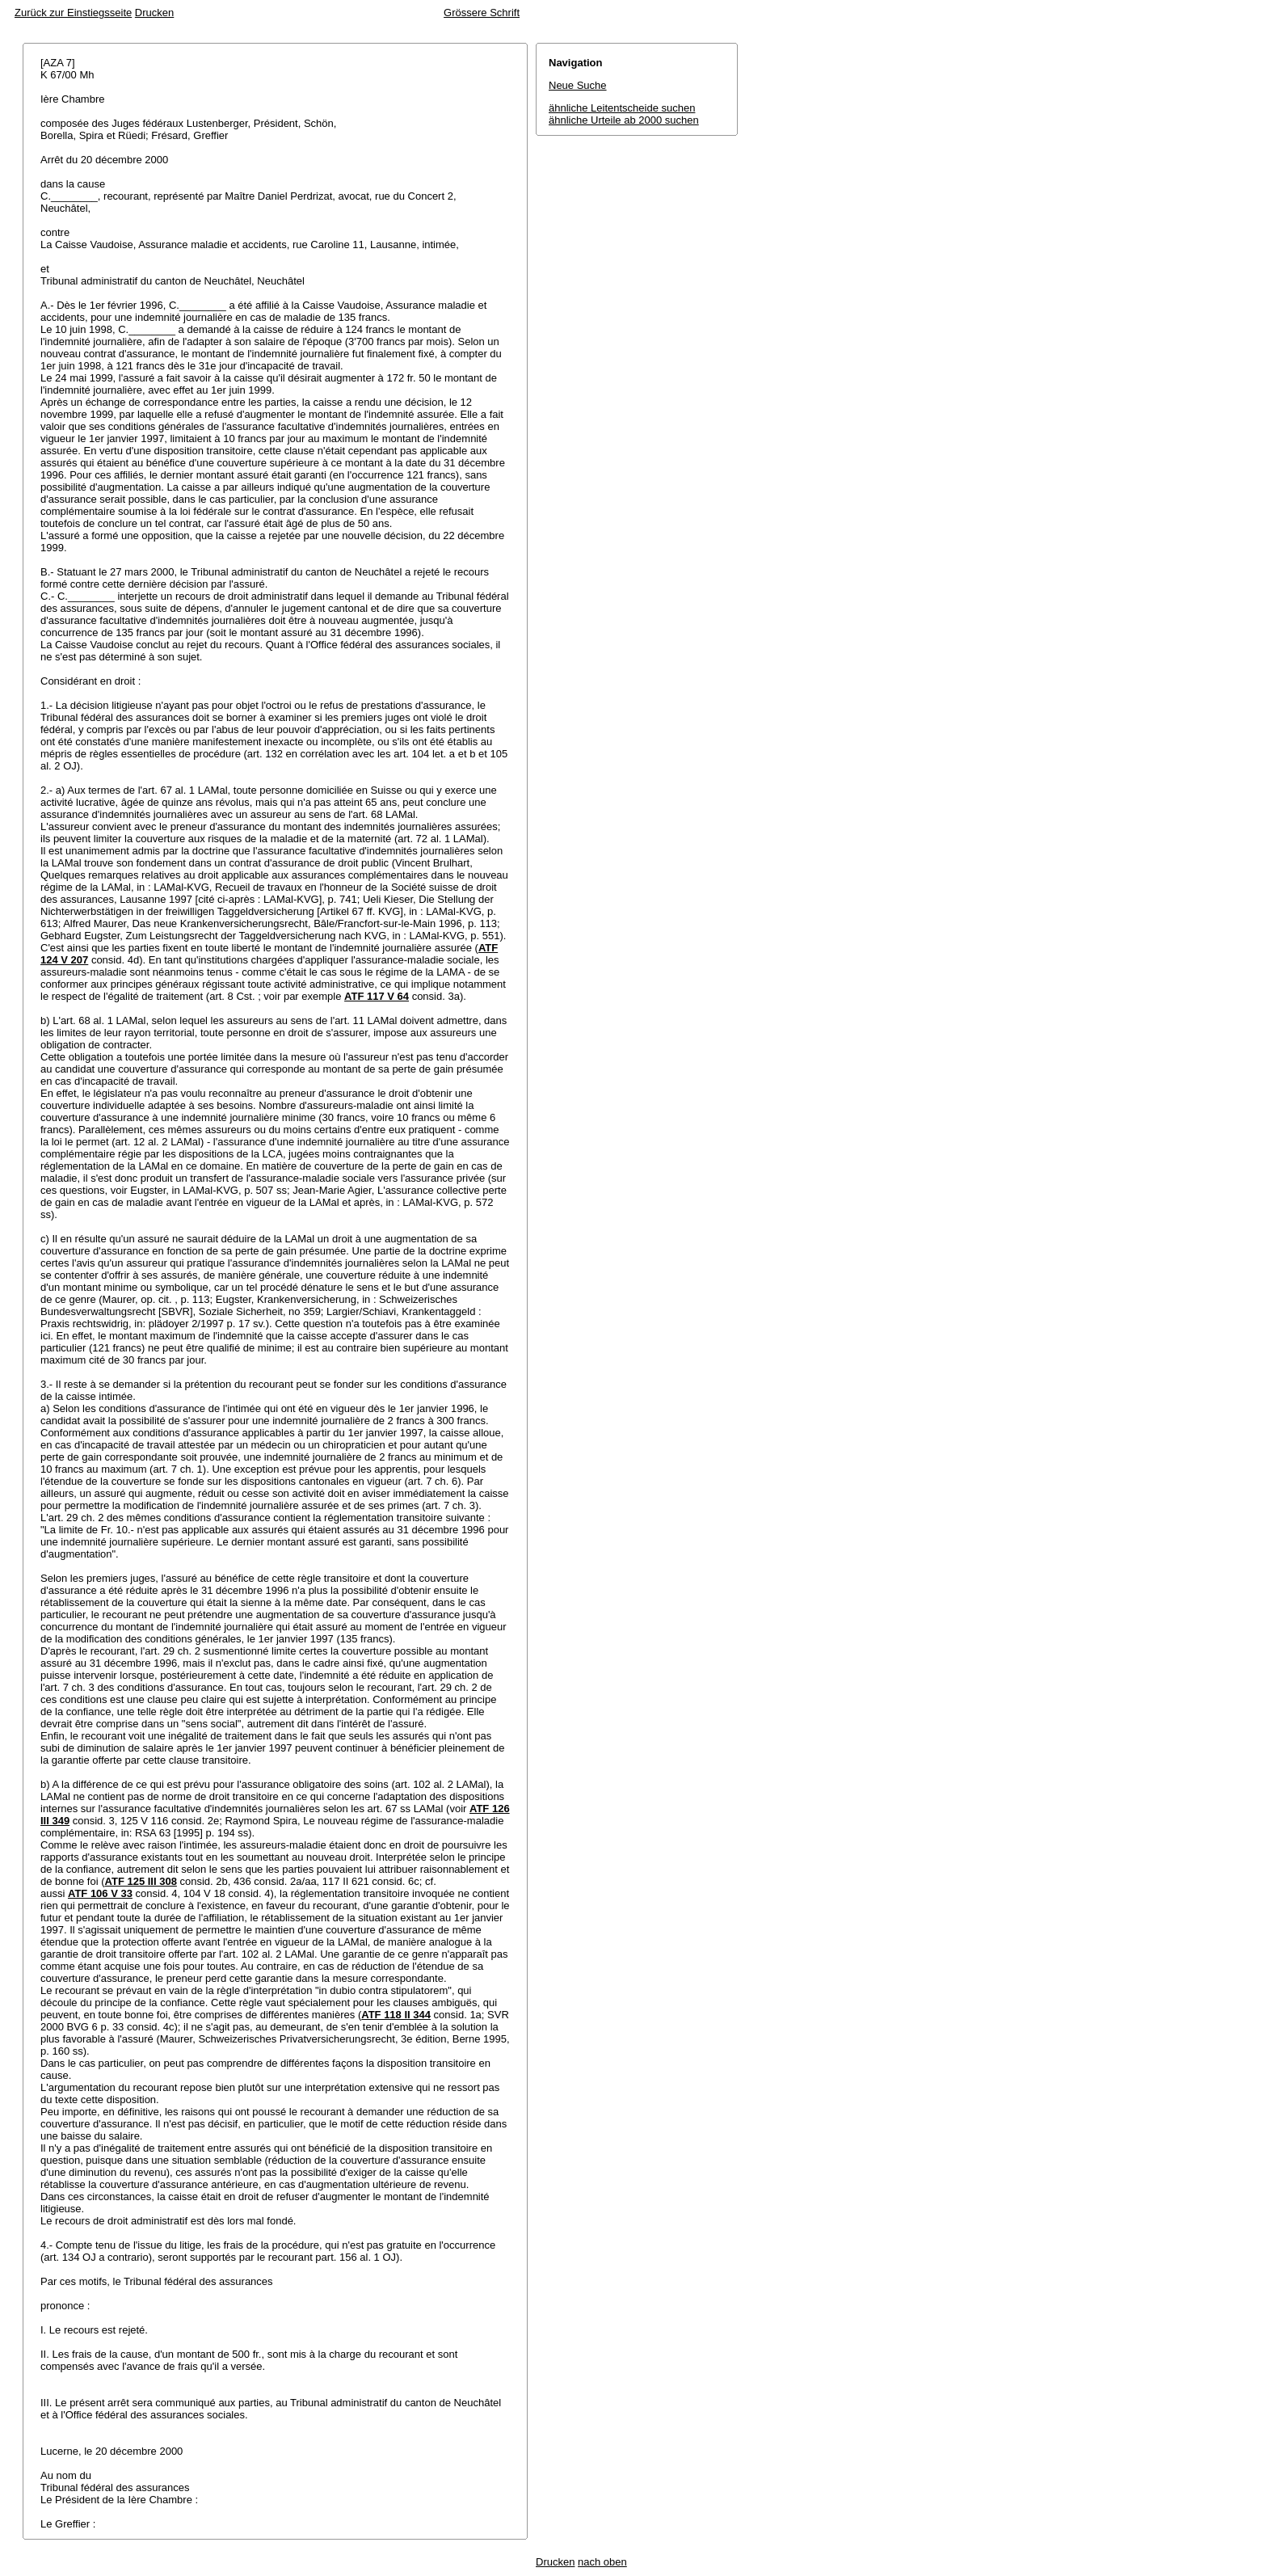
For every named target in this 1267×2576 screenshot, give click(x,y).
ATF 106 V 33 (100, 1893)
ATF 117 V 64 (376, 996)
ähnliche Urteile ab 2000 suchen (624, 120)
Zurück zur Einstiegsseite (73, 12)
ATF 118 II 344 (396, 2015)
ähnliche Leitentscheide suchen (622, 108)
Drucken (154, 12)
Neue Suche (578, 85)
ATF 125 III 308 (141, 1881)
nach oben (602, 2562)
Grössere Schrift (482, 12)
